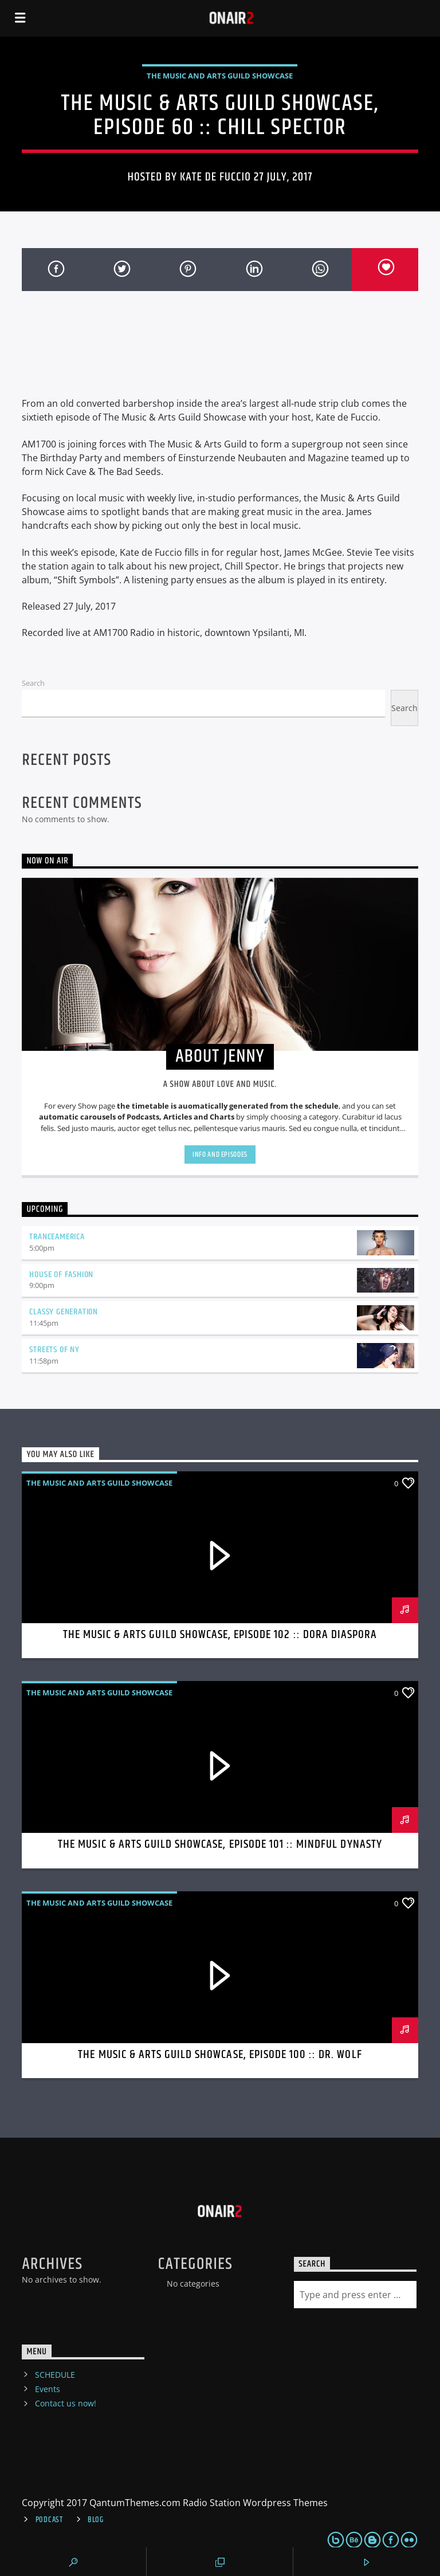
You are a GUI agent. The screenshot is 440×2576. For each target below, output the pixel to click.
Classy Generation (63, 1312)
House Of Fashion (61, 1274)
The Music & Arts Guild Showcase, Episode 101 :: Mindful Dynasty (220, 1844)
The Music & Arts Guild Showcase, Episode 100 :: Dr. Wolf (220, 2054)
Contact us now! (65, 2403)
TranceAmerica (56, 1237)
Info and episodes (219, 1154)
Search (33, 683)
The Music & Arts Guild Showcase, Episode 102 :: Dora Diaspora (220, 1634)
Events (47, 2388)
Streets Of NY (54, 1349)
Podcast (49, 2520)
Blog (96, 2520)
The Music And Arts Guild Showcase (220, 75)
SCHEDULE (55, 2374)
